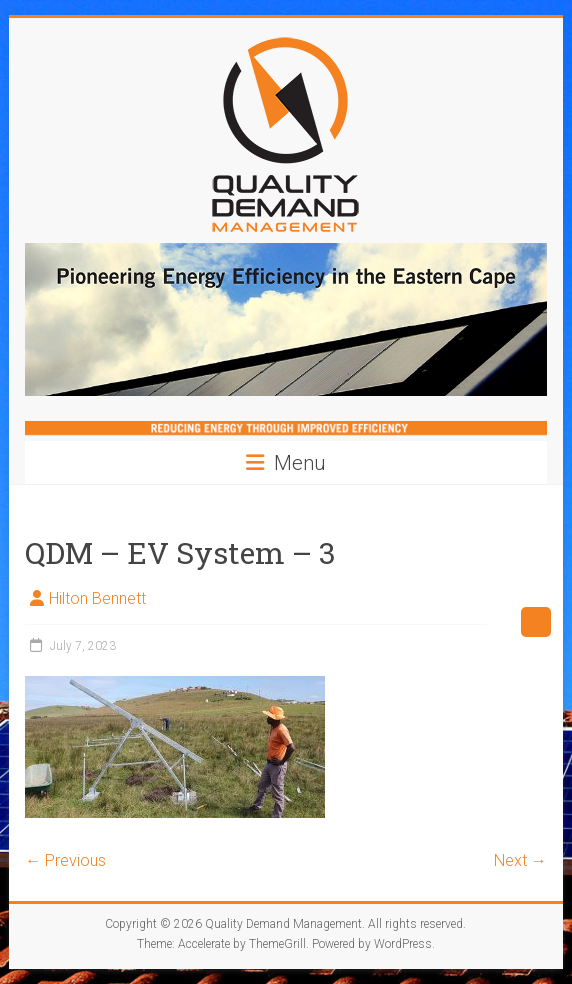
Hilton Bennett (97, 598)
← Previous (65, 860)
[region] (286, 319)
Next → (520, 860)
